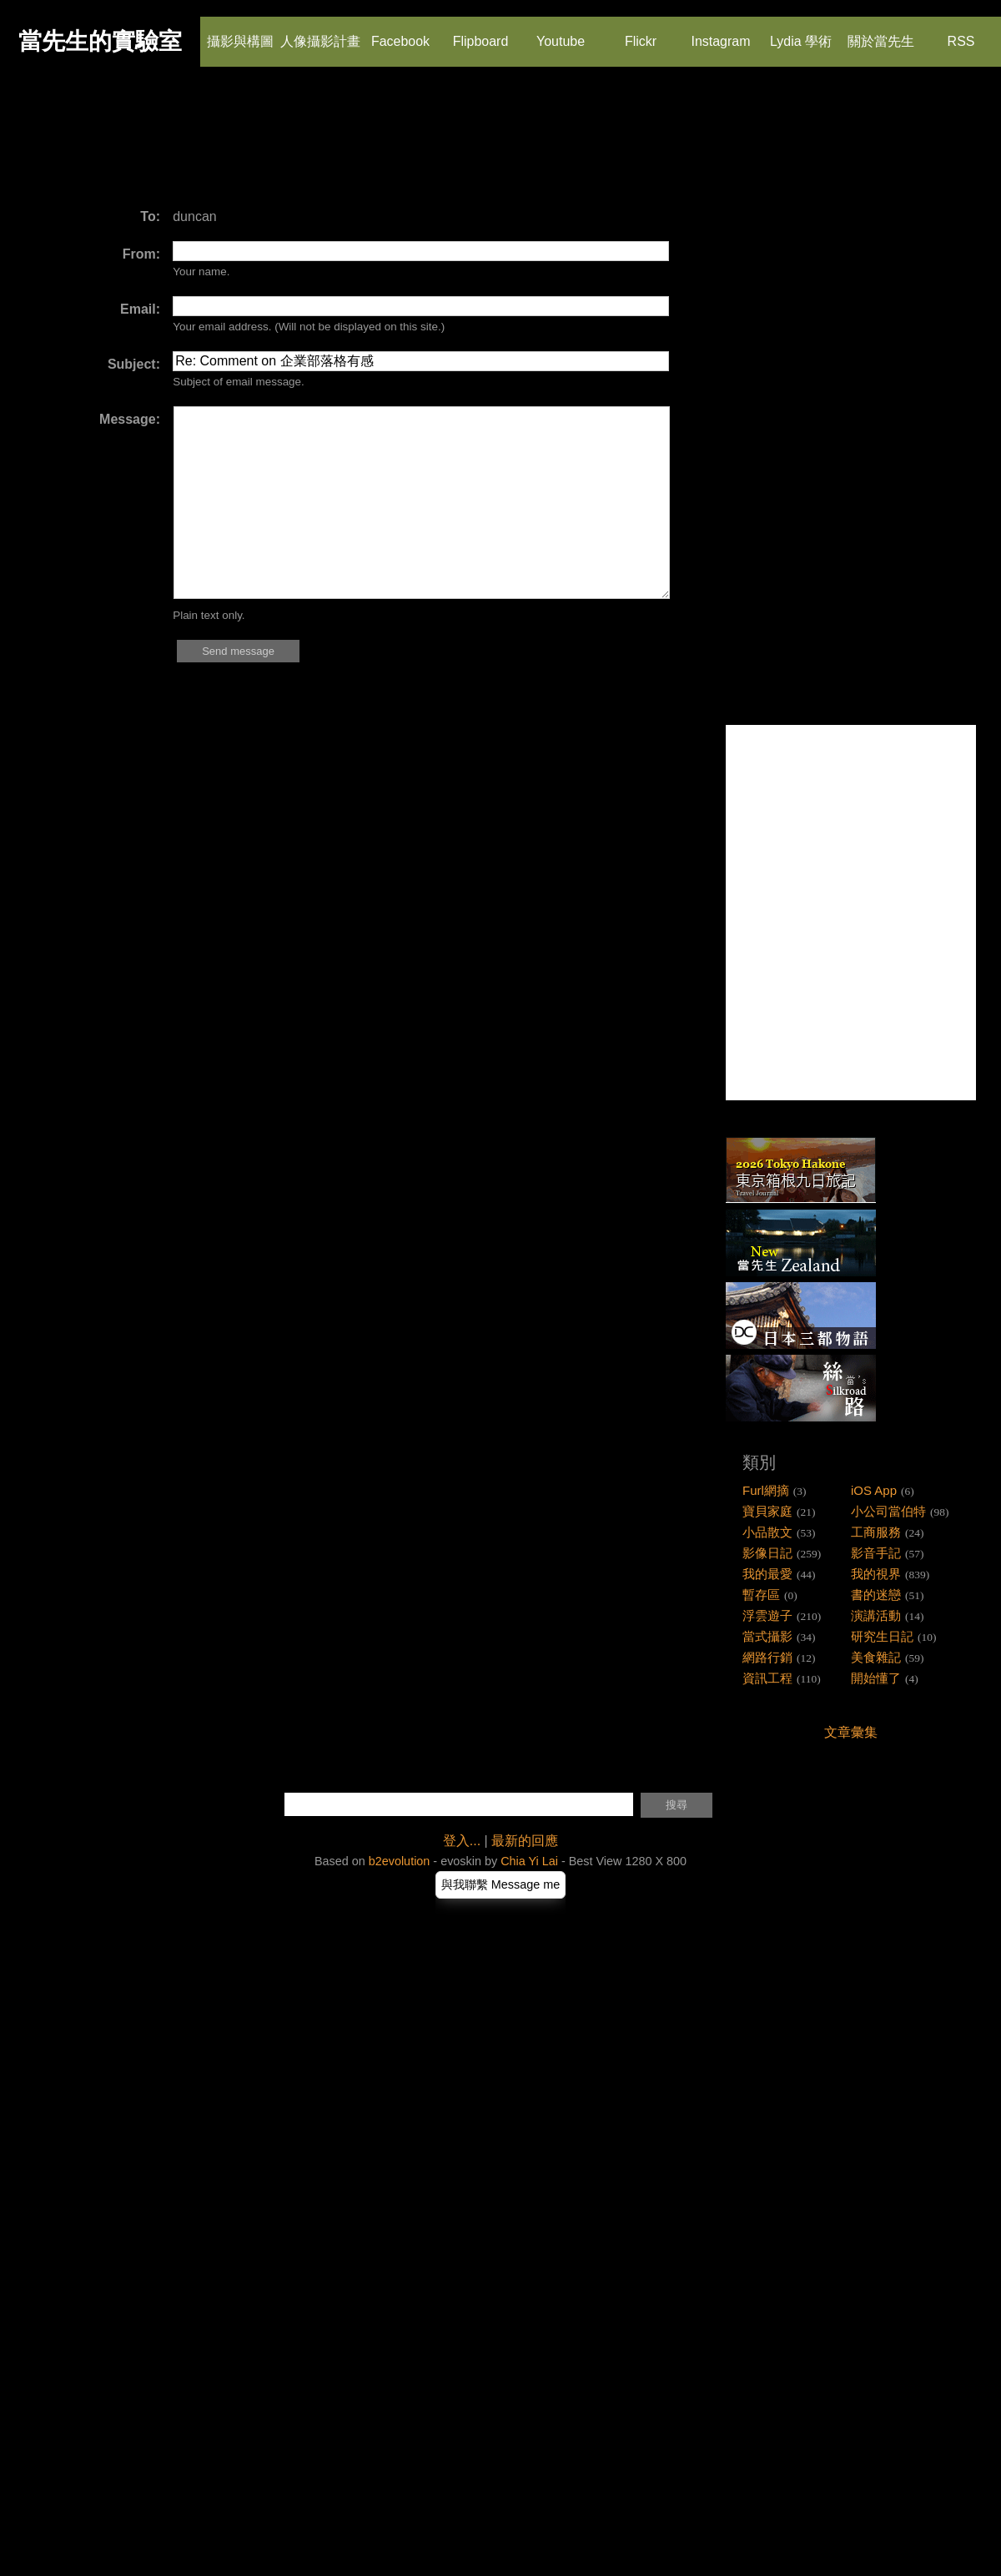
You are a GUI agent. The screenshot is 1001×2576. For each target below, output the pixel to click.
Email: (140, 309)
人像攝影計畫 (320, 32)
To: (150, 216)
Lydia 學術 (801, 32)
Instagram (720, 32)
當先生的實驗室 (100, 41)
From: (141, 254)
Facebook (400, 32)
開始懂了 (876, 1678)
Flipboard (481, 32)
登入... (461, 1841)
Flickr (640, 32)
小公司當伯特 (888, 1511)
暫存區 (761, 1594)
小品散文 (767, 1532)
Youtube (560, 32)
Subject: (134, 364)
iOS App (874, 1490)
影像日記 (767, 1553)
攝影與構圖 (240, 32)
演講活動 (876, 1615)
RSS (960, 32)
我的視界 (876, 1574)
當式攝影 (767, 1636)
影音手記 (876, 1553)
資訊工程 (767, 1678)
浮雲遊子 (767, 1615)
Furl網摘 (765, 1490)
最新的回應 (524, 1841)
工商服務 (876, 1532)
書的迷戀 (876, 1594)
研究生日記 (882, 1636)
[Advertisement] (328, 146)
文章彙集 (851, 1732)
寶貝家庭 (767, 1511)
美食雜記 (876, 1657)
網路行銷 (767, 1657)
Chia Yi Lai (529, 1861)
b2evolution (399, 1861)
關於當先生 (881, 32)
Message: (129, 419)
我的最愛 (767, 1574)
